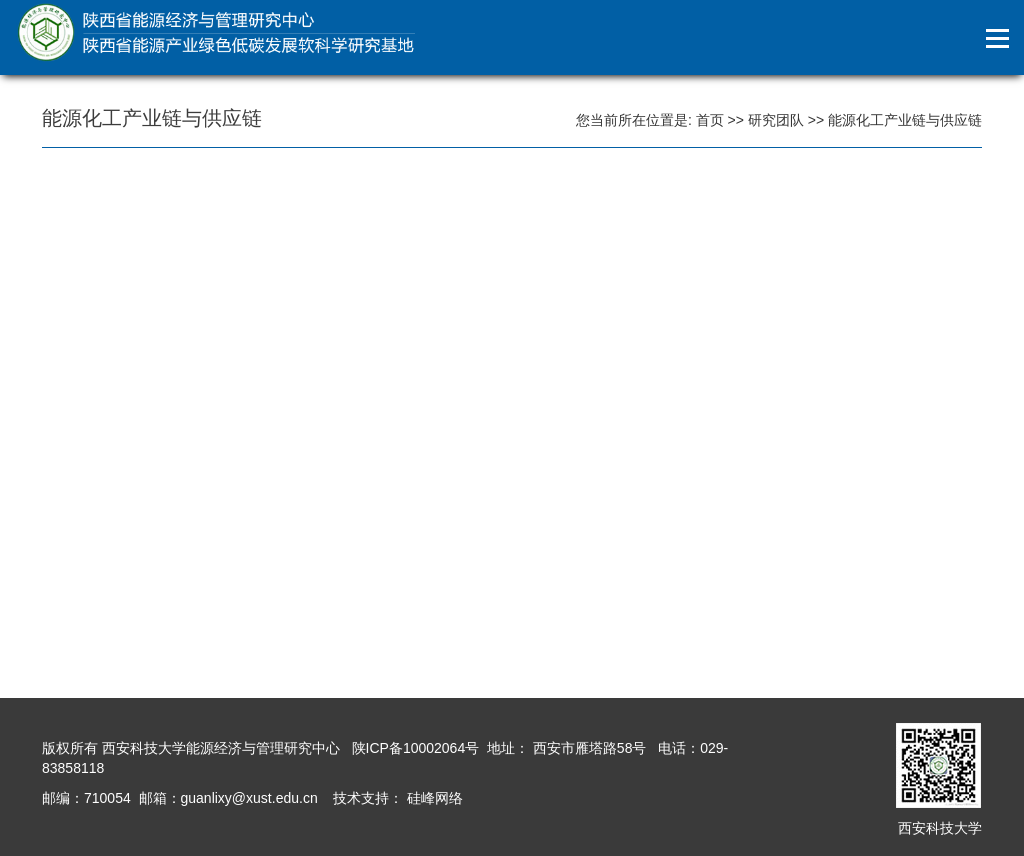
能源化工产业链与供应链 (905, 120)
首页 (710, 120)
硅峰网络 (433, 798)
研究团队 (776, 120)
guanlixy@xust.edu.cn (249, 798)
